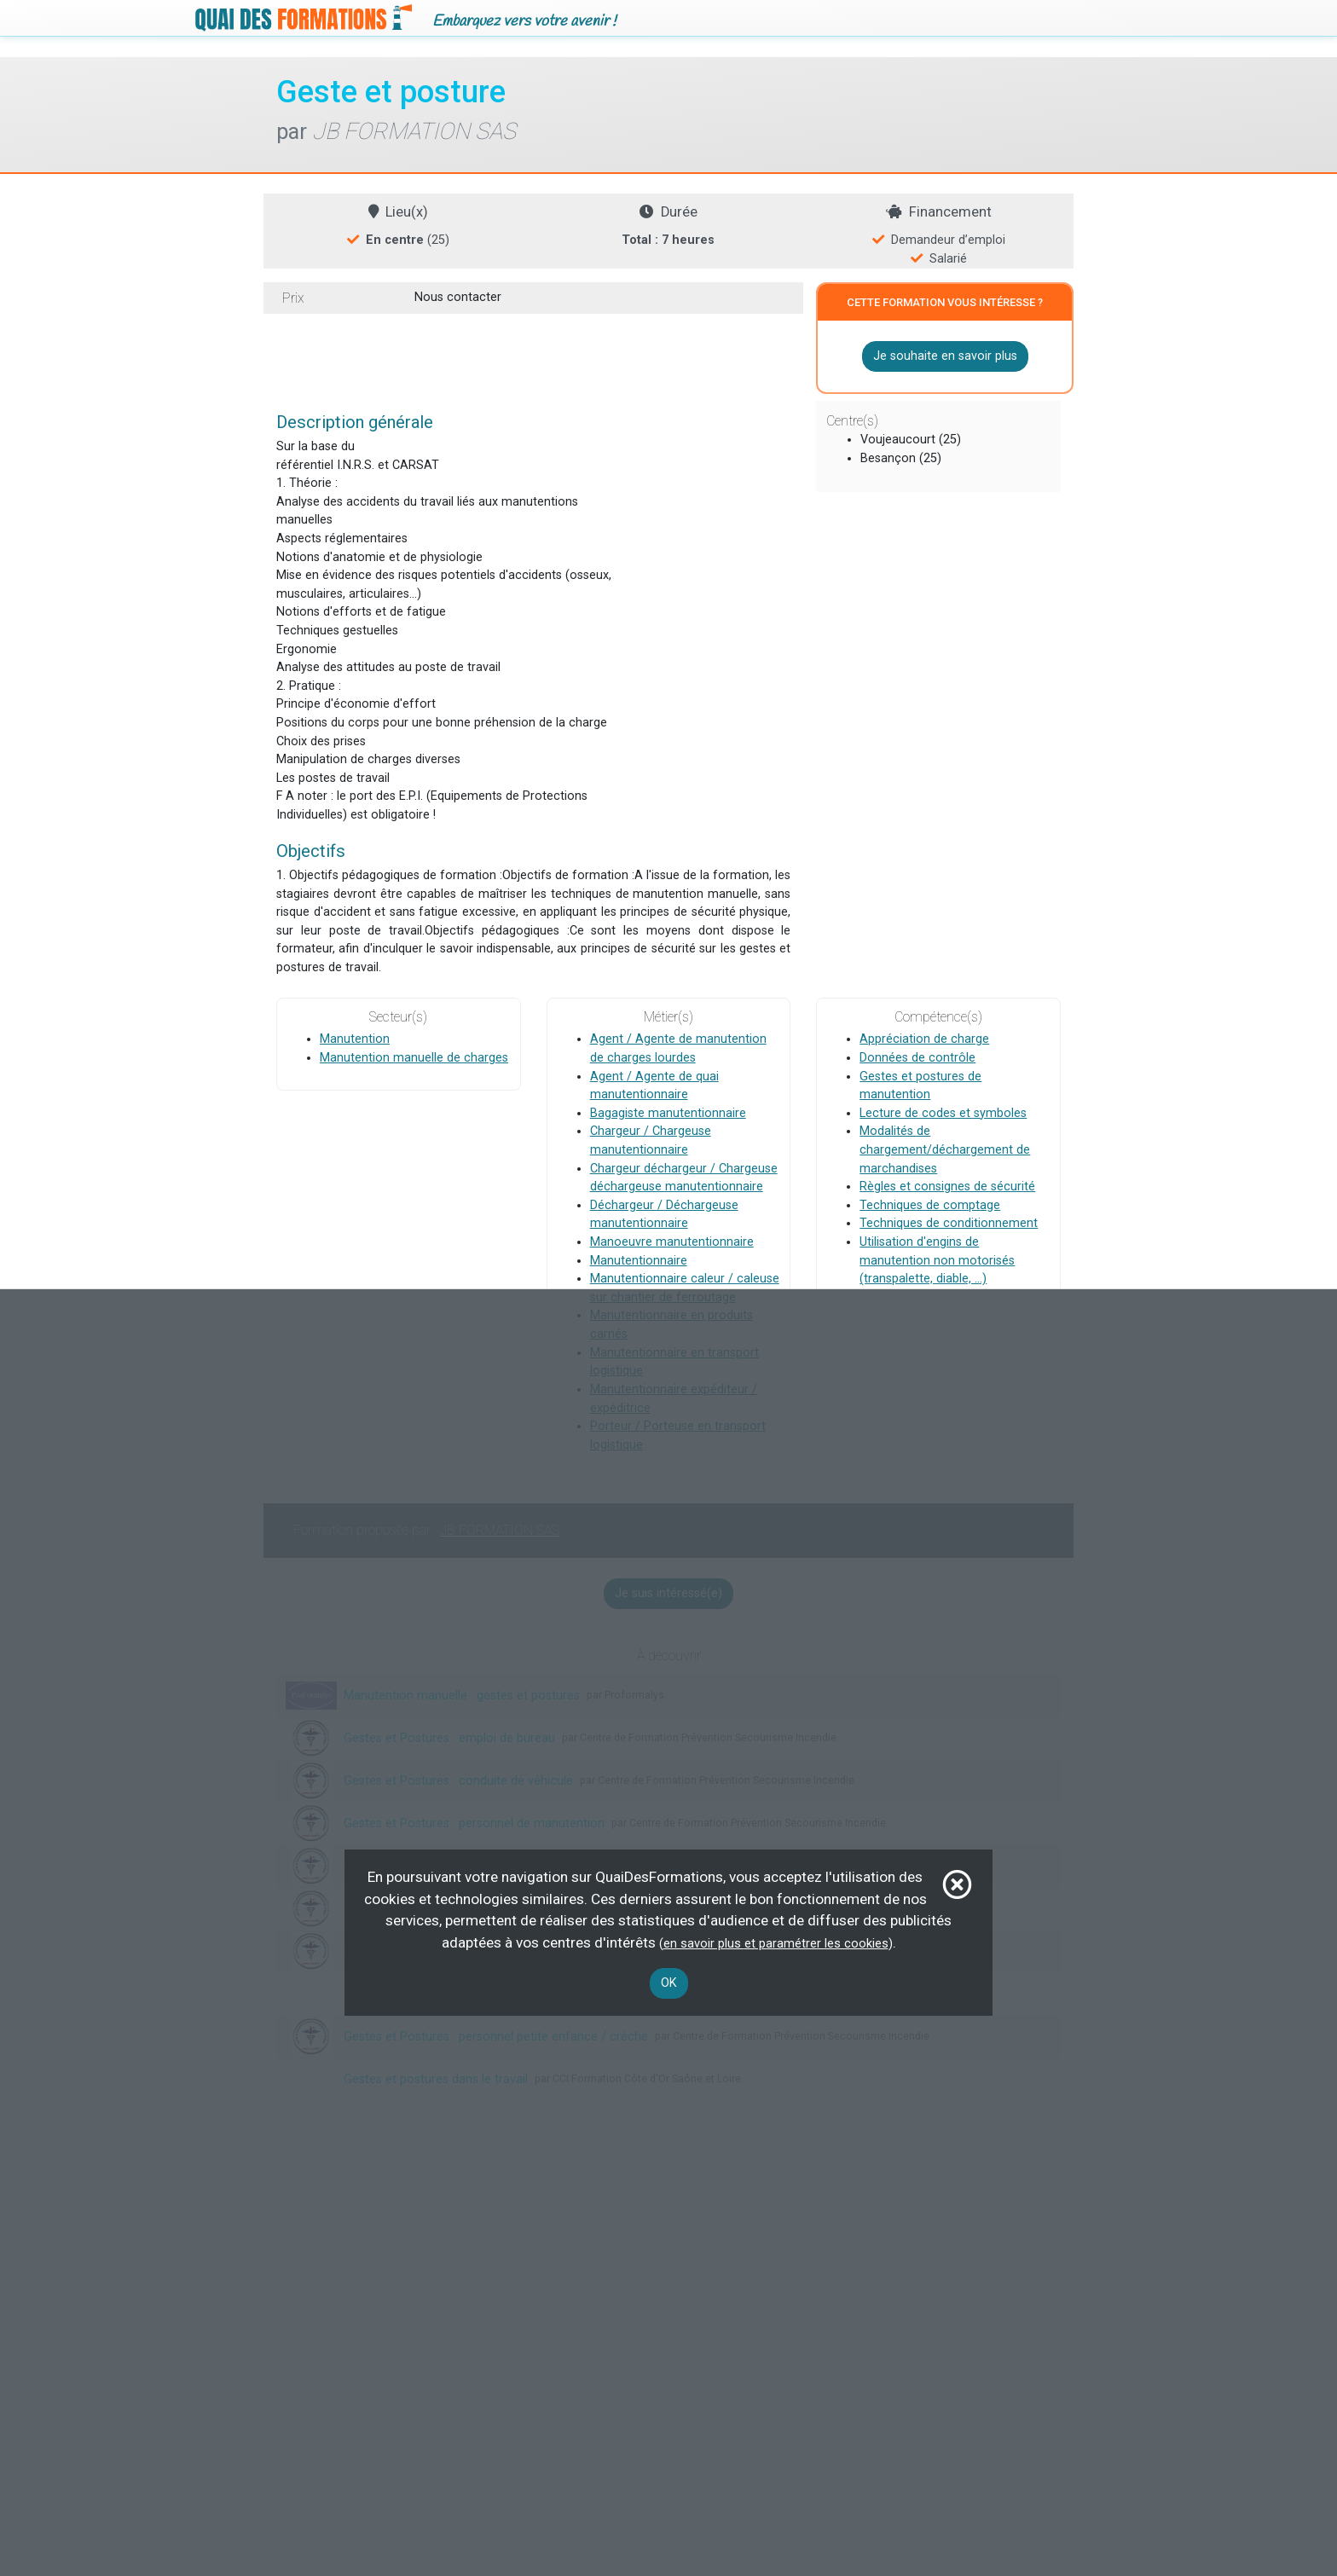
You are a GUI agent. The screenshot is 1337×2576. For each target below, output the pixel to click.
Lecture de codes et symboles (943, 1113)
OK (669, 1983)
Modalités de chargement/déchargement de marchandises (945, 1150)
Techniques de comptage (930, 1205)
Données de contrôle (917, 1058)
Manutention (355, 1040)
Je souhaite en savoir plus (945, 356)
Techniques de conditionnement (949, 1224)
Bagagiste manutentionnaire (668, 1113)
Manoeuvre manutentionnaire (672, 1242)
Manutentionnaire (638, 1260)
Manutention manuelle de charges (414, 1058)
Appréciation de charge (924, 1040)
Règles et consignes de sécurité (947, 1187)
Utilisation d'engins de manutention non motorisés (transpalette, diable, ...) (937, 1260)
